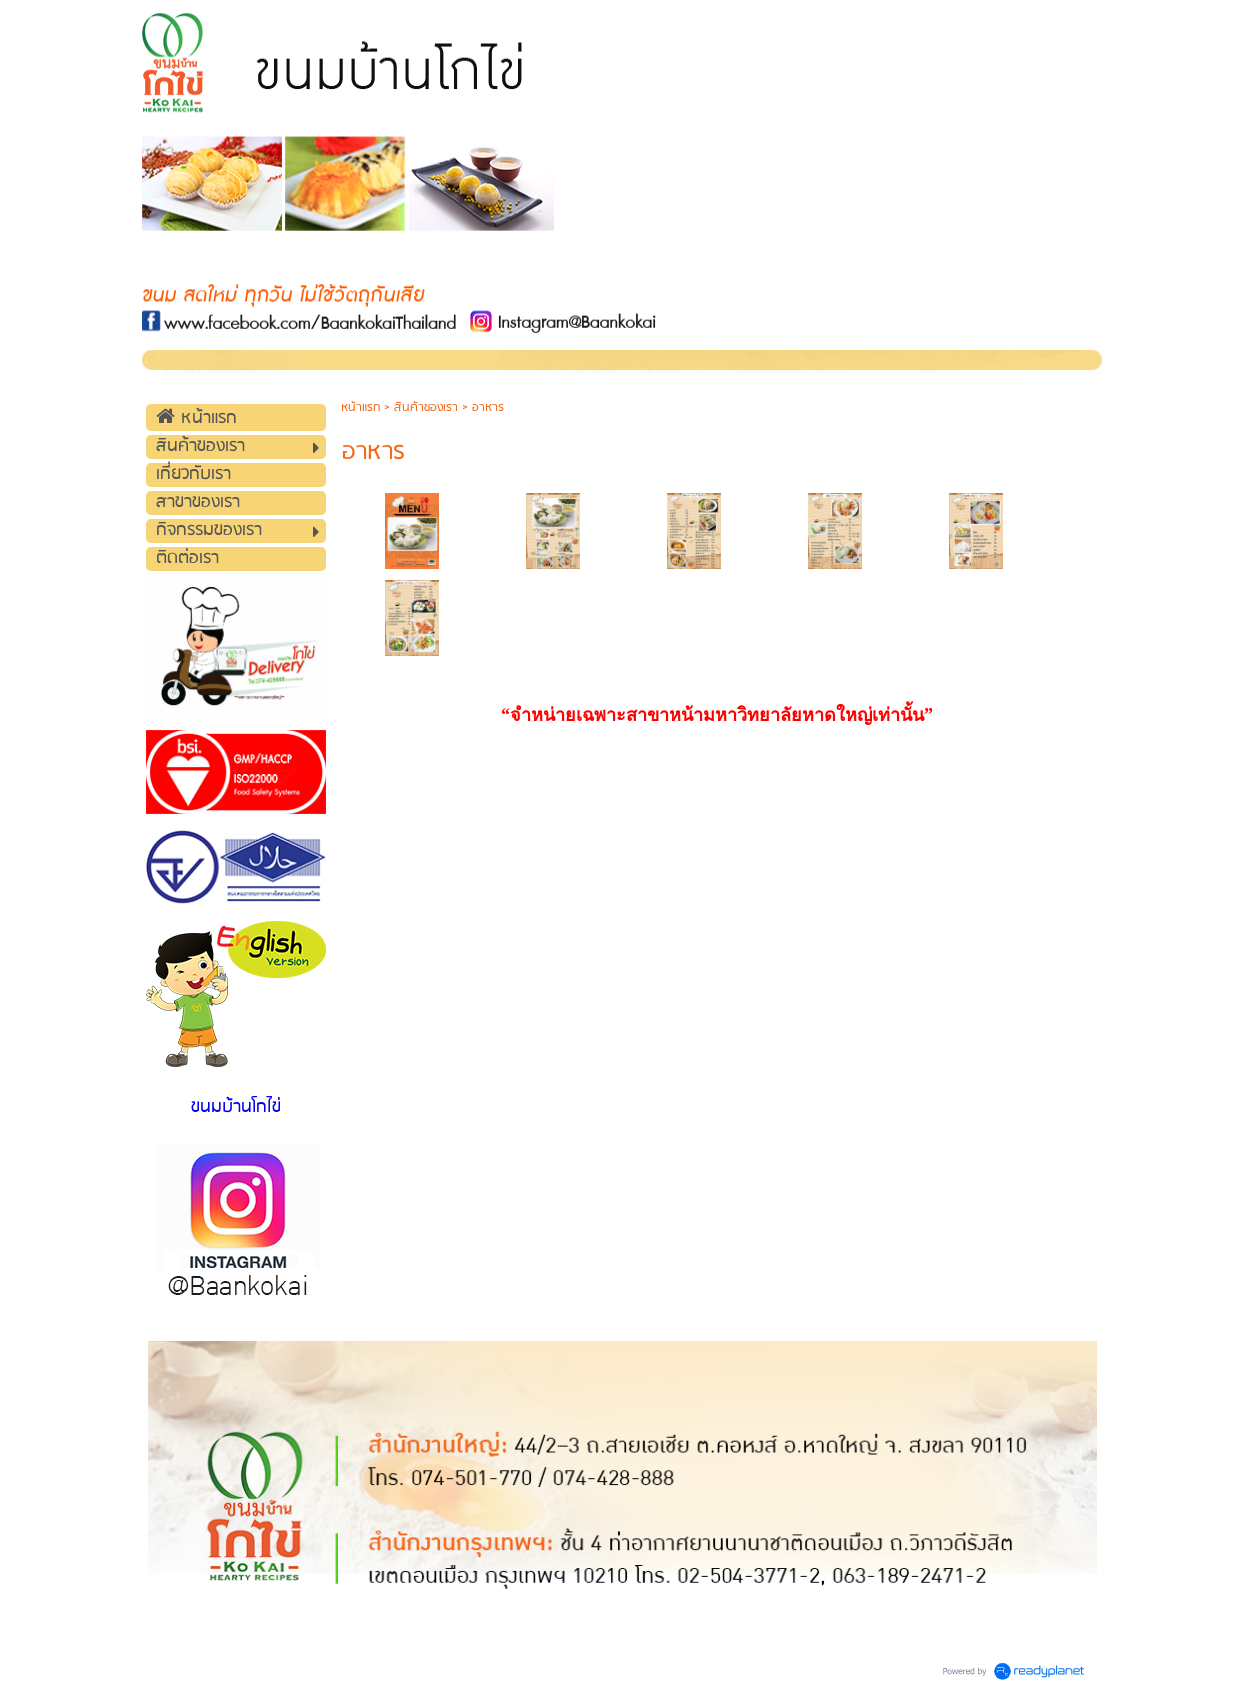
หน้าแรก (360, 407)
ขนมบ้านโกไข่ (236, 1107)
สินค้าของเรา (426, 407)
